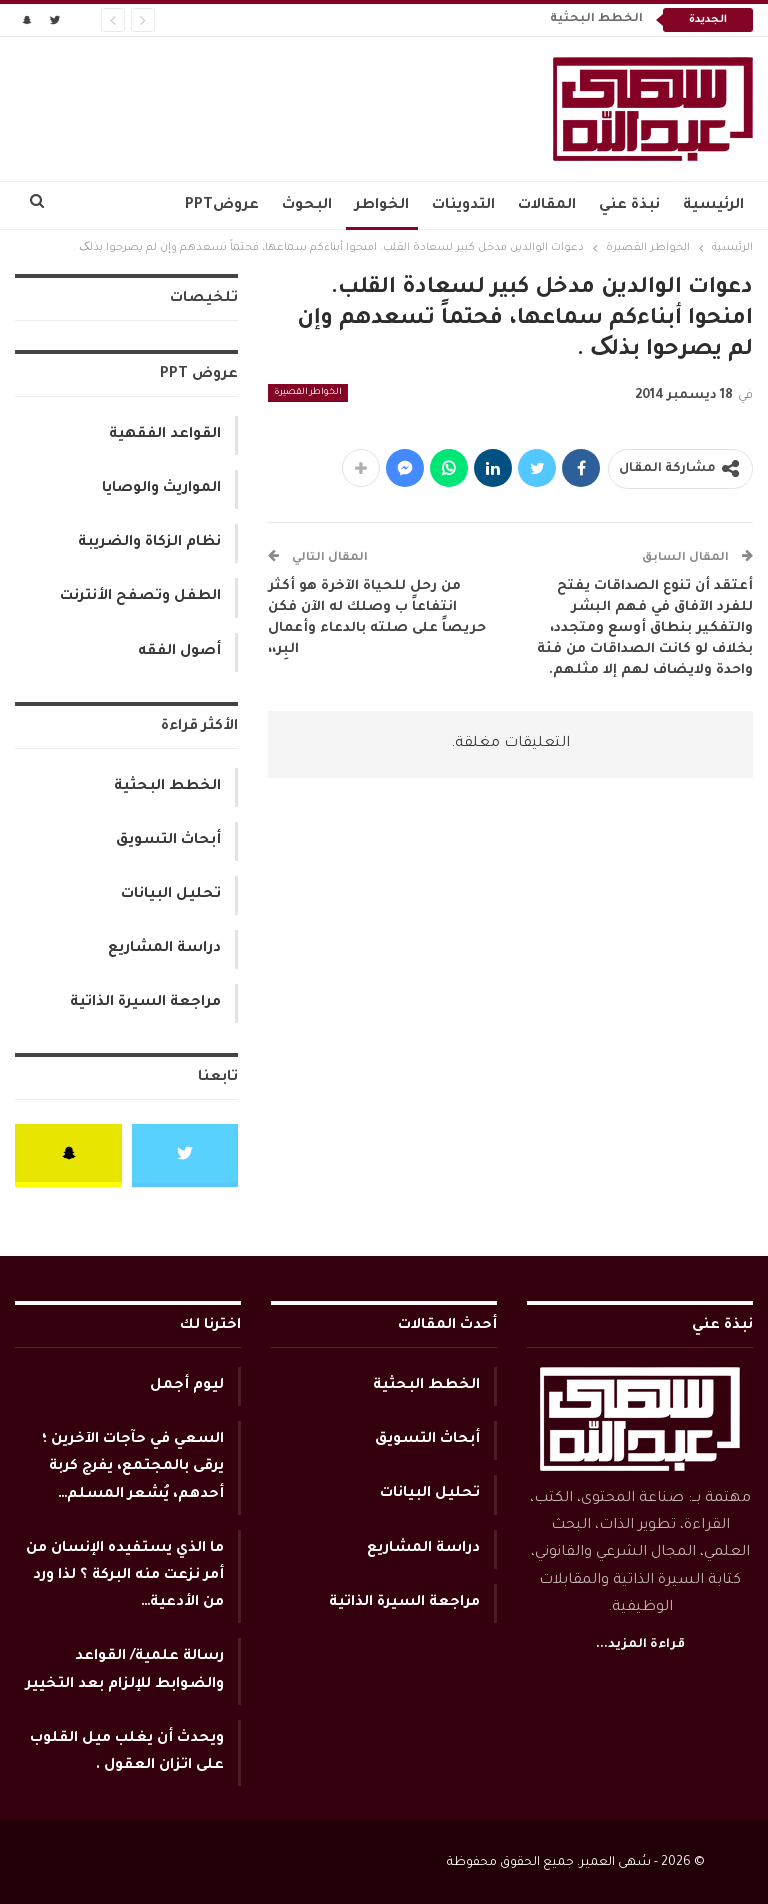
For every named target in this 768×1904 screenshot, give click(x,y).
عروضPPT (222, 206)
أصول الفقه (179, 652)
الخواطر (382, 206)
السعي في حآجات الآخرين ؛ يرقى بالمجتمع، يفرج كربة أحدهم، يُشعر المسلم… (133, 1467)
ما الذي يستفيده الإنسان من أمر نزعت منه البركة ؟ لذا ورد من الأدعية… (125, 1576)
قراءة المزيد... (640, 1645)
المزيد (141, 206)
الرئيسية (713, 206)
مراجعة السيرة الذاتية (145, 1003)
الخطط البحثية (596, 19)
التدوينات (463, 206)
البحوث (307, 206)
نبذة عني (629, 206)
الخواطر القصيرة (308, 393)
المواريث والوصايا (161, 489)
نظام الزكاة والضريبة (149, 543)
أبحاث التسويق (168, 841)
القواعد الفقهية (165, 435)
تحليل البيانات (171, 895)
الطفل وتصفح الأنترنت (140, 597)
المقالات (547, 206)
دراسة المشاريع (164, 949)
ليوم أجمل (187, 1386)
